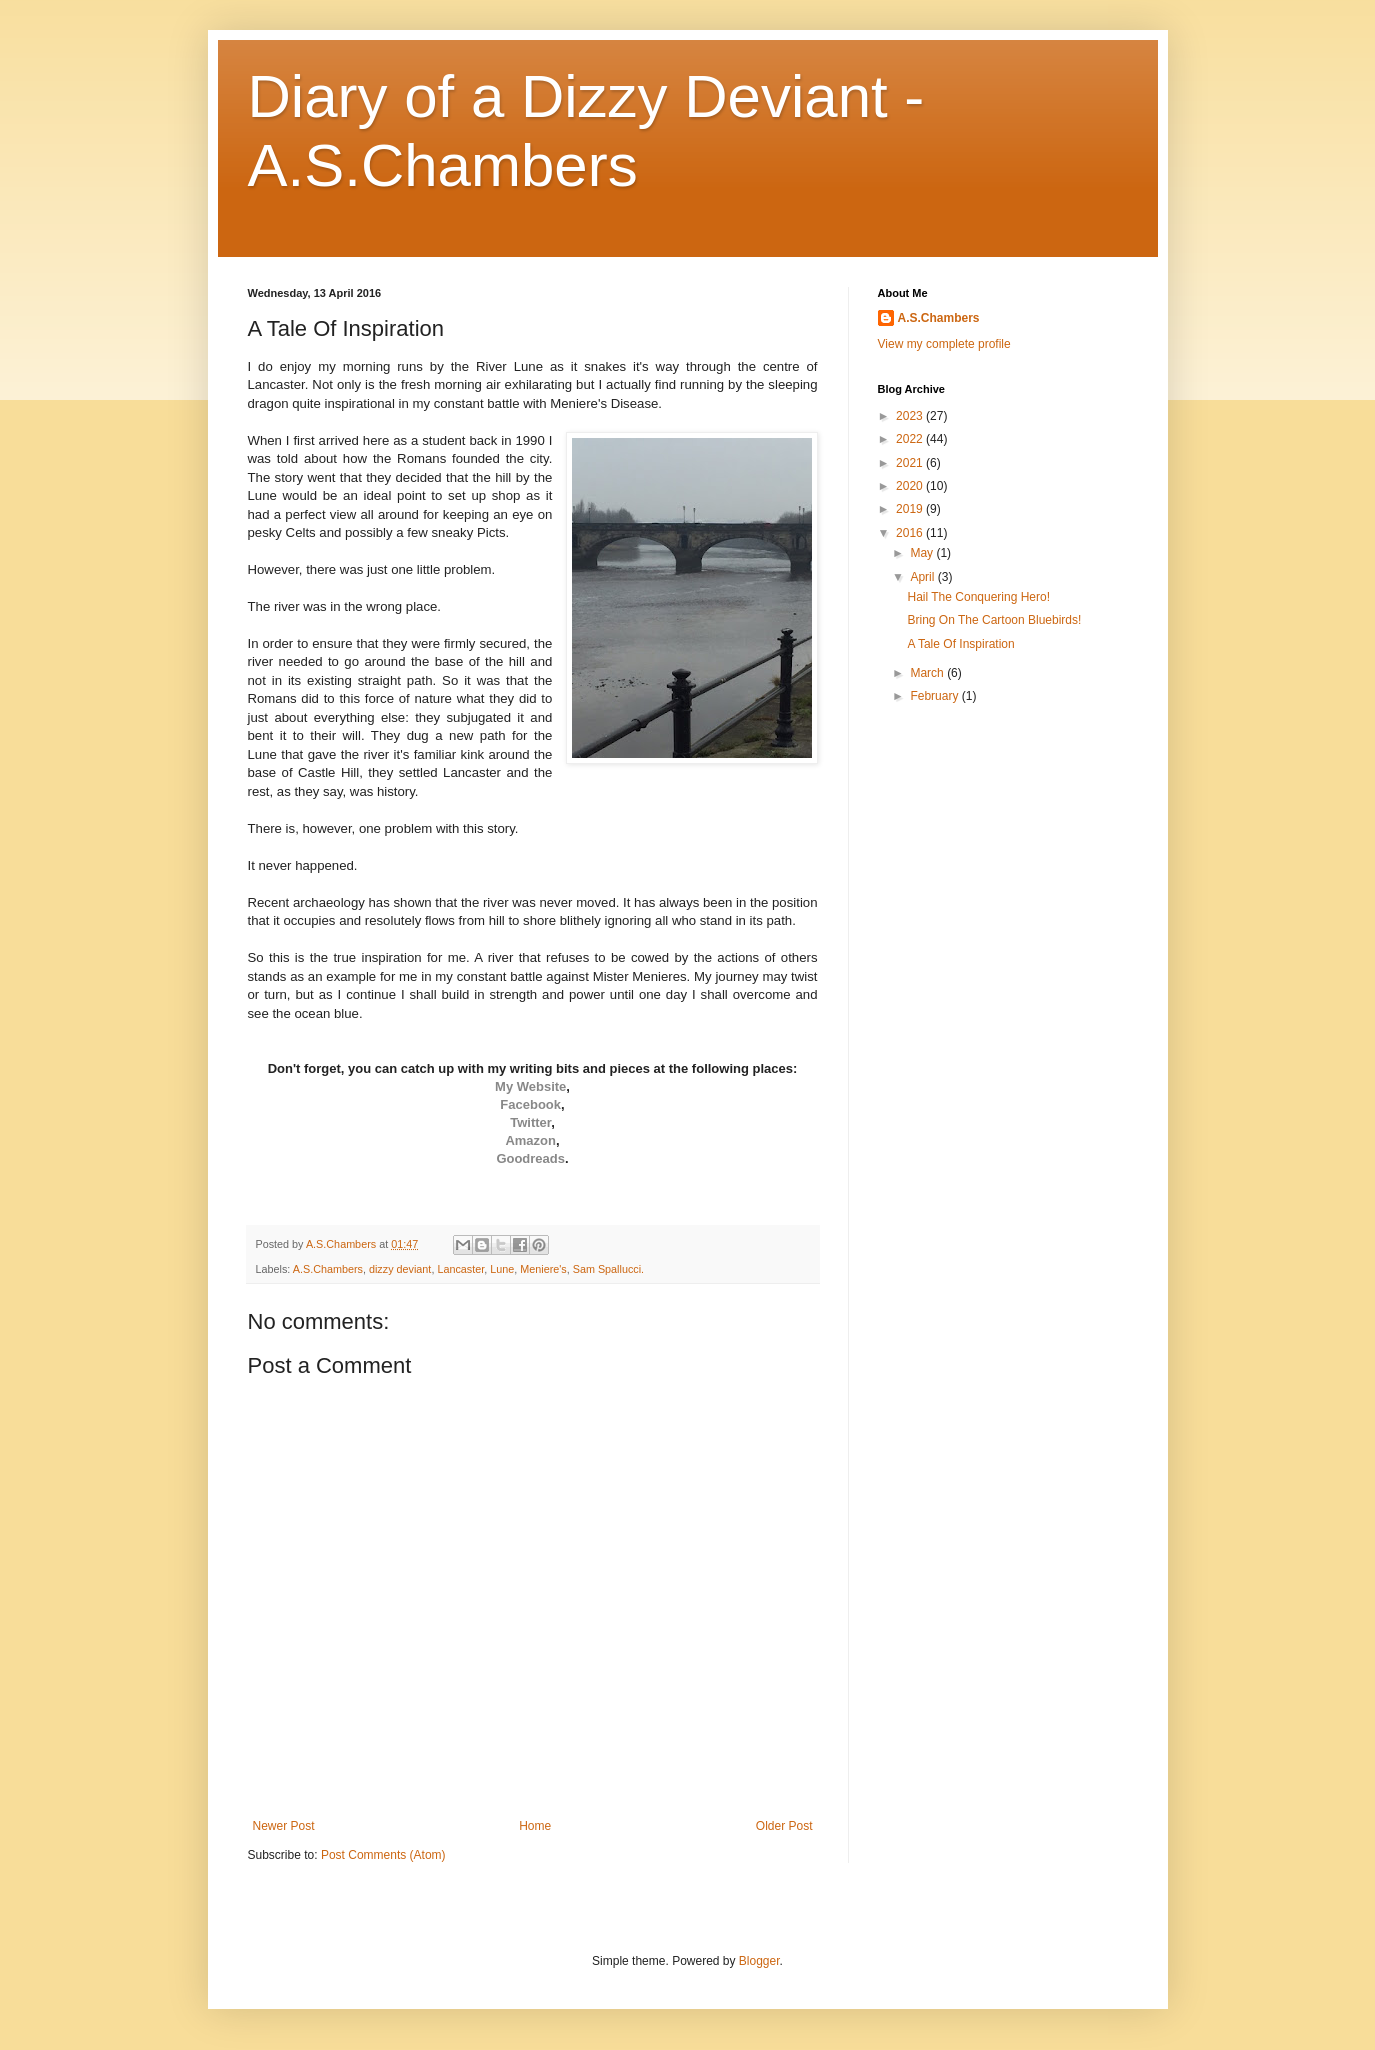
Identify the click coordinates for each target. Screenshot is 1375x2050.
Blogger (759, 1961)
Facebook (530, 1104)
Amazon (530, 1140)
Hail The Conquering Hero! (978, 597)
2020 (911, 486)
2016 (911, 533)
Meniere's (543, 1269)
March (928, 673)
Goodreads (530, 1158)
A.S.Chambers (328, 1269)
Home (535, 1826)
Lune (502, 1269)
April (923, 577)
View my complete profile (944, 344)
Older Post (784, 1826)
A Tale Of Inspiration (960, 644)
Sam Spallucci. (608, 1269)
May (923, 553)
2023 (911, 416)
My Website (530, 1086)
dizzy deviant (400, 1269)
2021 (911, 463)
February (935, 696)
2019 (911, 509)
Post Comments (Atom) (383, 1855)
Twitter (530, 1122)
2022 (911, 439)
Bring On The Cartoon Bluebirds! (994, 620)
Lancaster (460, 1269)
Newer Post (284, 1826)
